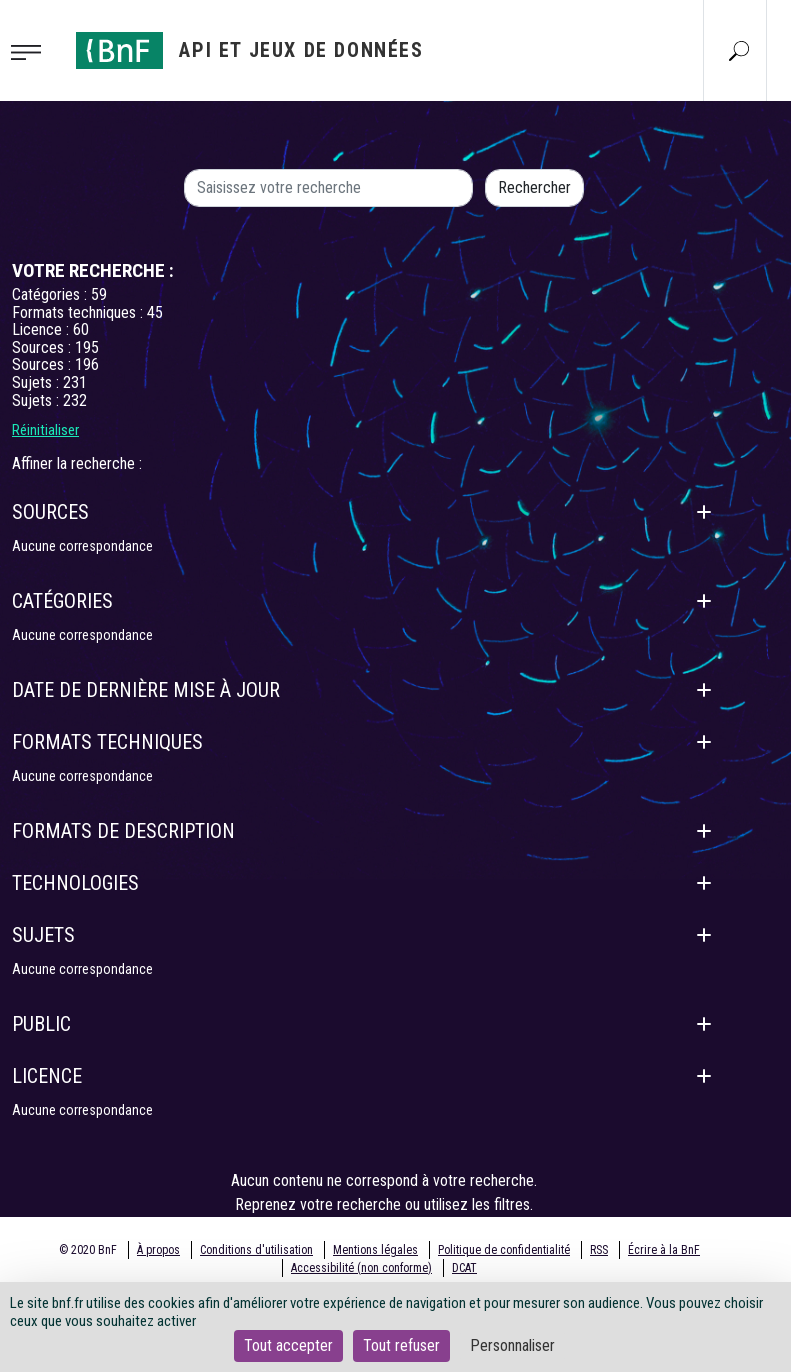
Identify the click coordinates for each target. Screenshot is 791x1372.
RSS (599, 1250)
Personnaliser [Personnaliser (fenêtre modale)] (512, 1345)
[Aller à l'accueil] (250, 50)
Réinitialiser (45, 430)
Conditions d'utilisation (256, 1250)
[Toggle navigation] (32, 51)
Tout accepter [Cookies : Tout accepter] (288, 1345)
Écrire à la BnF (664, 1250)
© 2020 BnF (88, 1250)
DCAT (464, 1268)
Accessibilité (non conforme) (361, 1268)
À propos (158, 1250)
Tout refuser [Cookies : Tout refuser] (401, 1345)
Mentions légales (375, 1250)
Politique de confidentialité (504, 1250)
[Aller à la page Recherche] (739, 50)
